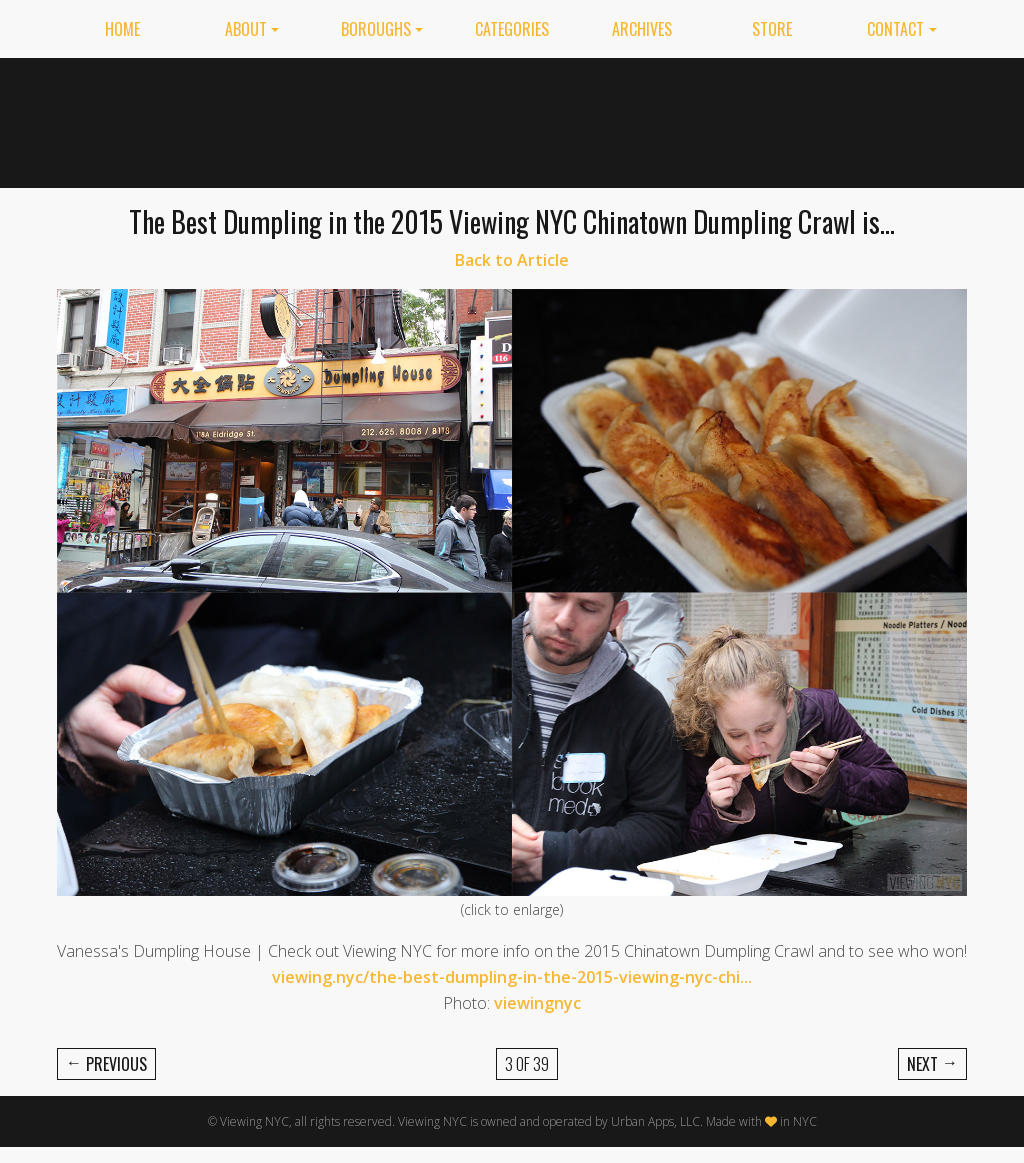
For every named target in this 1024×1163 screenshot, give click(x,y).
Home (122, 29)
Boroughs (376, 29)
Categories (512, 29)
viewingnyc (537, 1003)
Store (772, 29)
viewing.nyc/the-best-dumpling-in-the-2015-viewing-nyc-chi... (512, 977)
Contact (895, 29)
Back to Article (512, 260)
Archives (642, 29)
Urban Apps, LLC (655, 1121)
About (246, 29)
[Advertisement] (603, 119)
